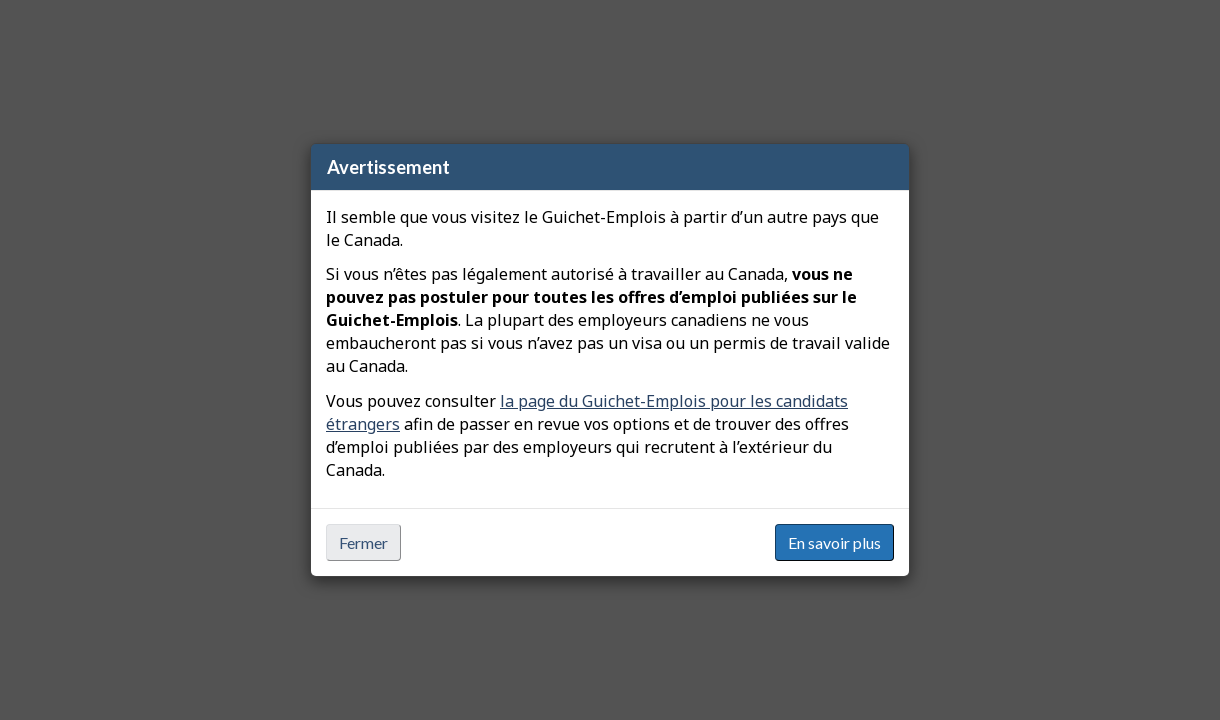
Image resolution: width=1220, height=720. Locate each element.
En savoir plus (834, 542)
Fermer (363, 542)
